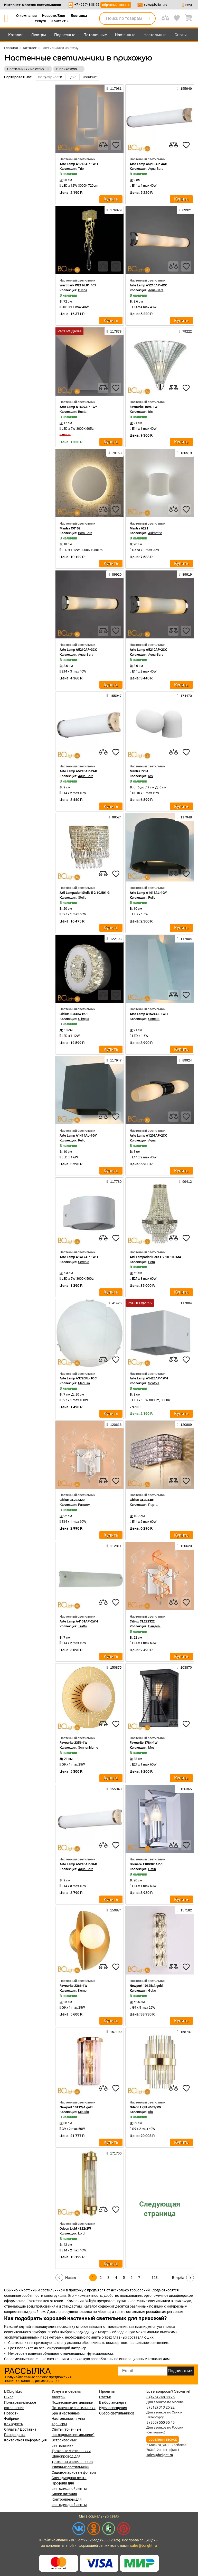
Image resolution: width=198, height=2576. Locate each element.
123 (155, 2278)
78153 (114, 453)
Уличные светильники (70, 2467)
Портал (153, 1505)
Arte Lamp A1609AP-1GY (78, 407)
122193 (114, 939)
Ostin (152, 1869)
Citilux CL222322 (142, 1621)
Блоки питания (64, 2494)
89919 (185, 574)
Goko (152, 1990)
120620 (184, 1546)
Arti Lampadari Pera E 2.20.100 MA (155, 1257)
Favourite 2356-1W (73, 1743)
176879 (114, 210)
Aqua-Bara (155, 169)
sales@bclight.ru (155, 4)
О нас (8, 2397)
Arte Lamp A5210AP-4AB (148, 164)
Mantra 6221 (139, 528)
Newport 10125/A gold (146, 1986)
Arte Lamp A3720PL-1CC (78, 1378)
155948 (114, 1789)
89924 (185, 1060)
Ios (150, 776)
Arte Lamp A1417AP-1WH (79, 1257)
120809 (184, 1424)
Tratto (82, 1626)
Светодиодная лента (69, 2478)
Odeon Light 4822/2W (75, 2228)
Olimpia (83, 1019)
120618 (114, 1424)
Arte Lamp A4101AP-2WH (79, 1621)
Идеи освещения (113, 2408)
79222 (185, 331)
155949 (184, 88)
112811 (114, 1546)
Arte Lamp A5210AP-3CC (78, 649)
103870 (184, 1667)
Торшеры (59, 2424)
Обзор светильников (116, 2413)
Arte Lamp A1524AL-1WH (149, 1014)
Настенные (125, 35)
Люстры (38, 35)
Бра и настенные (66, 2413)
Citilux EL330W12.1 (74, 1014)
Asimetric (155, 533)
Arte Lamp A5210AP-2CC (148, 649)
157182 (184, 1910)
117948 (184, 817)
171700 (114, 2153)
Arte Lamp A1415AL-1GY (148, 893)
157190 (114, 2032)
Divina (82, 290)
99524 (114, 817)
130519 (184, 453)
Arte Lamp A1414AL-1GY (78, 1135)
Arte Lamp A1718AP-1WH (79, 164)
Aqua (152, 1140)
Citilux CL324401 (142, 1500)
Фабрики (11, 2419)
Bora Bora (85, 533)
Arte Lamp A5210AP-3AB (78, 1864)
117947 (114, 1060)
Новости (11, 2413)
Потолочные (95, 35)
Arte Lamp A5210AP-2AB (78, 771)
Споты (181, 35)
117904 (184, 939)
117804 (184, 1303)
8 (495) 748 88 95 (160, 2397)
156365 (184, 1789)
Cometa (153, 1019)
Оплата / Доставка (20, 2429)
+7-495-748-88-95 (86, 4)
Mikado (83, 2112)
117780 (114, 1181)
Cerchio (83, 1262)
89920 (114, 574)
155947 (114, 696)
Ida (150, 2112)
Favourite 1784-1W (143, 1743)
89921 (185, 210)
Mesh (152, 1747)
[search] (148, 18)
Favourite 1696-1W (143, 407)
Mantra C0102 (70, 528)
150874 (114, 1910)
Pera (151, 1262)
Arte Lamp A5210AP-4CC (148, 285)
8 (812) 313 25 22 (160, 2407)
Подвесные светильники (72, 2402)
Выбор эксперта (113, 2402)
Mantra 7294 (139, 771)
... (146, 2278)
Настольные (155, 35)
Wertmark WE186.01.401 (78, 285)
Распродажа (14, 2435)
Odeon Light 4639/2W (145, 2107)
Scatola (153, 1383)
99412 (185, 1181)
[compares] (103, 145)
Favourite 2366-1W (73, 1986)
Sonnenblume (88, 1747)
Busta (82, 412)
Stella (82, 897)
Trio (81, 169)
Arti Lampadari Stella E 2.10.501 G (85, 893)
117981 (114, 88)
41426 (114, 1303)
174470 (184, 696)
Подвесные (64, 35)
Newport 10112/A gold (76, 2107)
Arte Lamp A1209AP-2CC (148, 1135)
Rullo (151, 897)
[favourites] (116, 145)
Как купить (13, 2424)
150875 (114, 1667)
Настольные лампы (68, 2419)
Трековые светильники (71, 2451)
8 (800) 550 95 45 (160, 2422)
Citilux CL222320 (72, 1500)
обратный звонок (115, 5)
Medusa (84, 1383)
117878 (114, 331)
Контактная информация (25, 2440)
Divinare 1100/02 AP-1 (146, 1864)
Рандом (84, 1505)
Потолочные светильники (74, 2408)
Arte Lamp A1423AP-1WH (149, 1378)
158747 (184, 2032)
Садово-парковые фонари (74, 2472)
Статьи (105, 2397)
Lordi (81, 2233)
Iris (150, 412)
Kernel (82, 1990)
